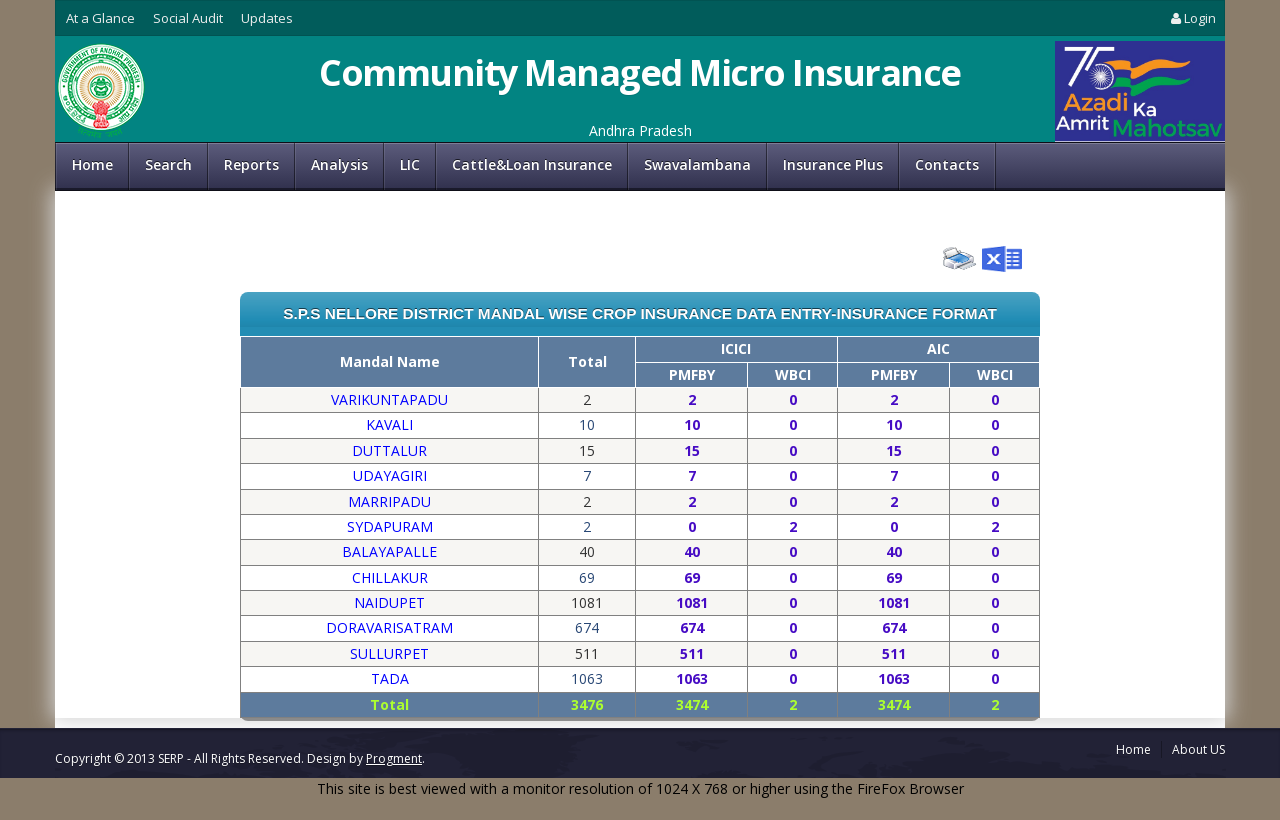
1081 (692, 602)
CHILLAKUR (390, 577)
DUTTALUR (389, 450)
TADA (390, 678)
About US (1198, 749)
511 (692, 653)
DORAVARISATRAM (389, 627)
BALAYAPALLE (389, 551)
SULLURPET (389, 653)
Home (92, 164)
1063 (692, 678)
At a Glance (100, 18)
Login (1192, 18)
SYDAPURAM (390, 526)
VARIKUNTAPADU (389, 399)
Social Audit (188, 18)
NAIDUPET (389, 602)
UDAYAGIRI (390, 475)
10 (692, 424)
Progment (394, 758)
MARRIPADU (389, 501)
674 (692, 627)
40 (692, 551)
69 (692, 577)
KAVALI (389, 424)
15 (692, 450)
